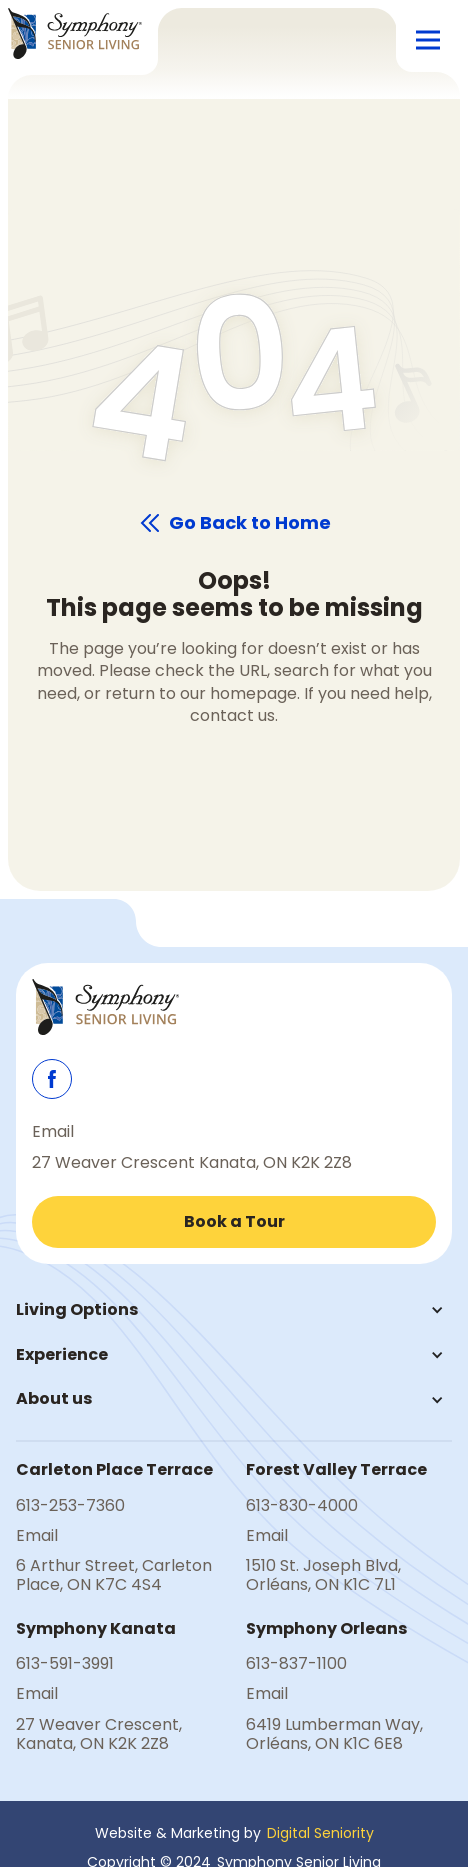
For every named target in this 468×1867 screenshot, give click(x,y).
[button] (428, 40)
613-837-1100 (296, 1664)
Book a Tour (234, 1221)
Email (53, 1132)
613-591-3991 (65, 1664)
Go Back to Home (250, 523)
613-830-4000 (302, 1506)
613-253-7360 (70, 1506)
